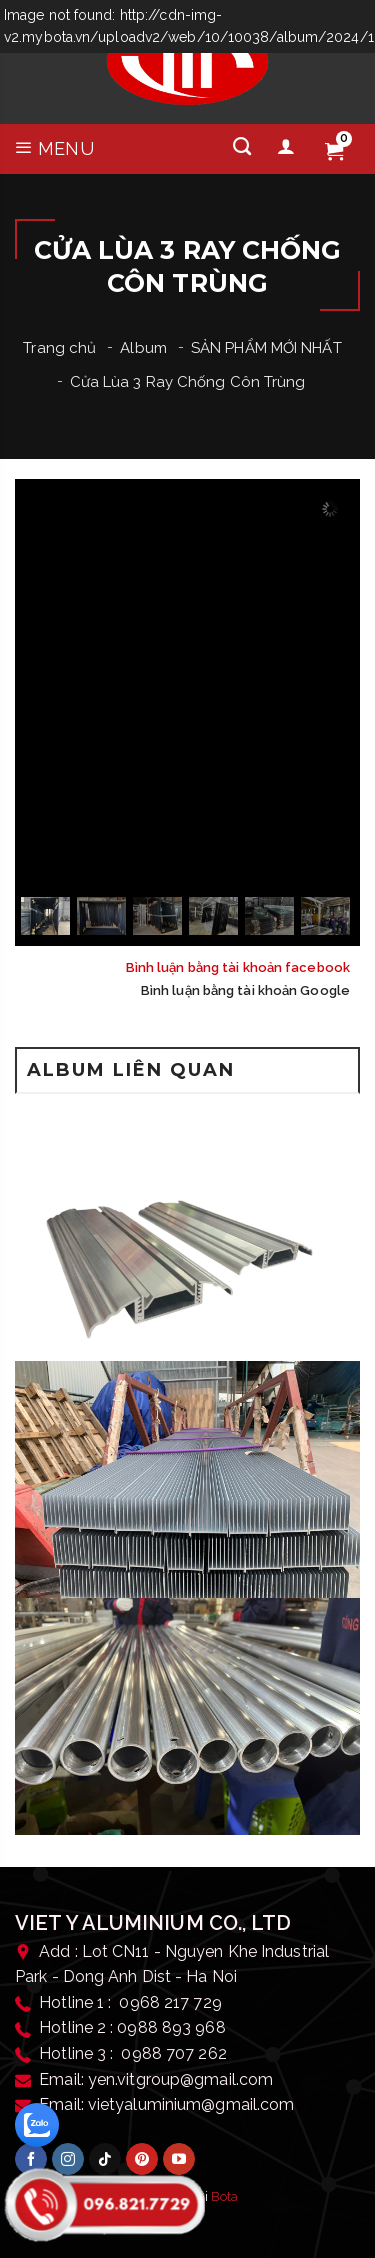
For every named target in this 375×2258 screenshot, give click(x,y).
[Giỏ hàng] (334, 152)
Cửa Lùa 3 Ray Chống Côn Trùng (188, 382)
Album (143, 348)
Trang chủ (59, 348)
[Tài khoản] (286, 147)
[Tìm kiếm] (242, 147)
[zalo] (37, 2125)
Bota (224, 2196)
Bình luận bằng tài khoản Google (245, 990)
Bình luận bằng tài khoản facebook (238, 967)
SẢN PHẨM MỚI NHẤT (266, 348)
